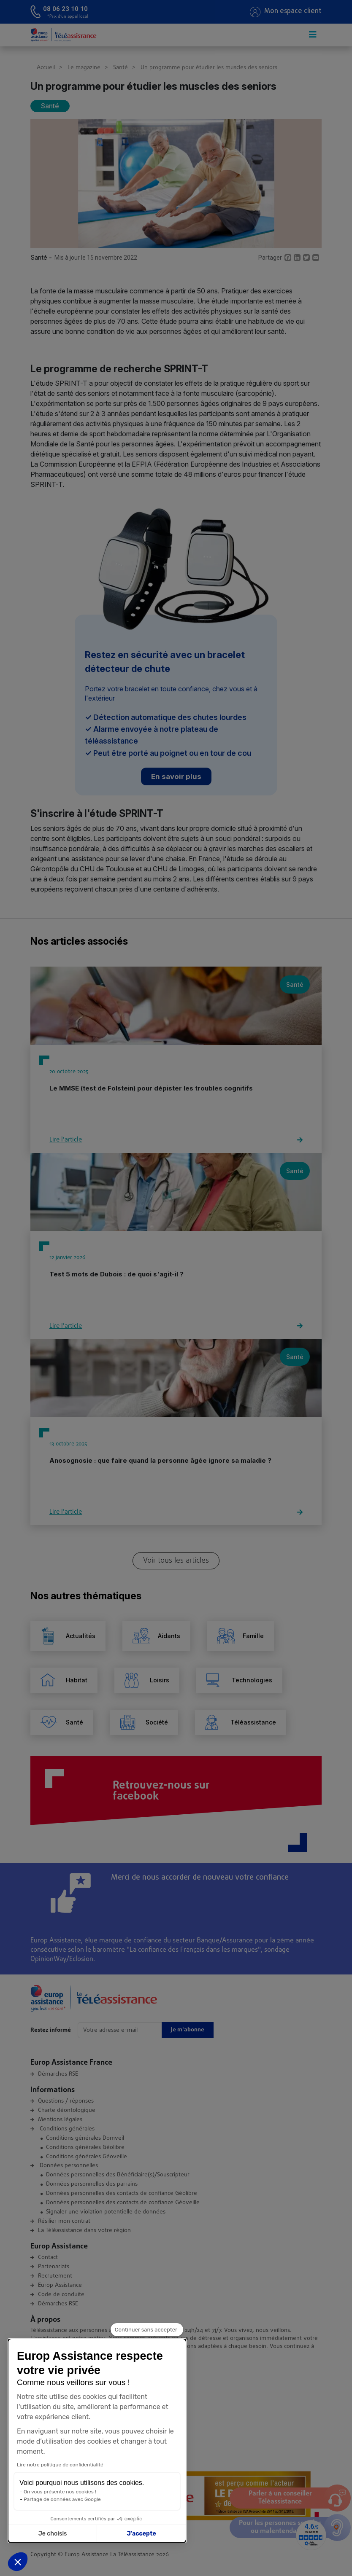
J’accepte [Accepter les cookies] (84, 2533)
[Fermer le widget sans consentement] (147, 2335)
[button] (18, 2562)
